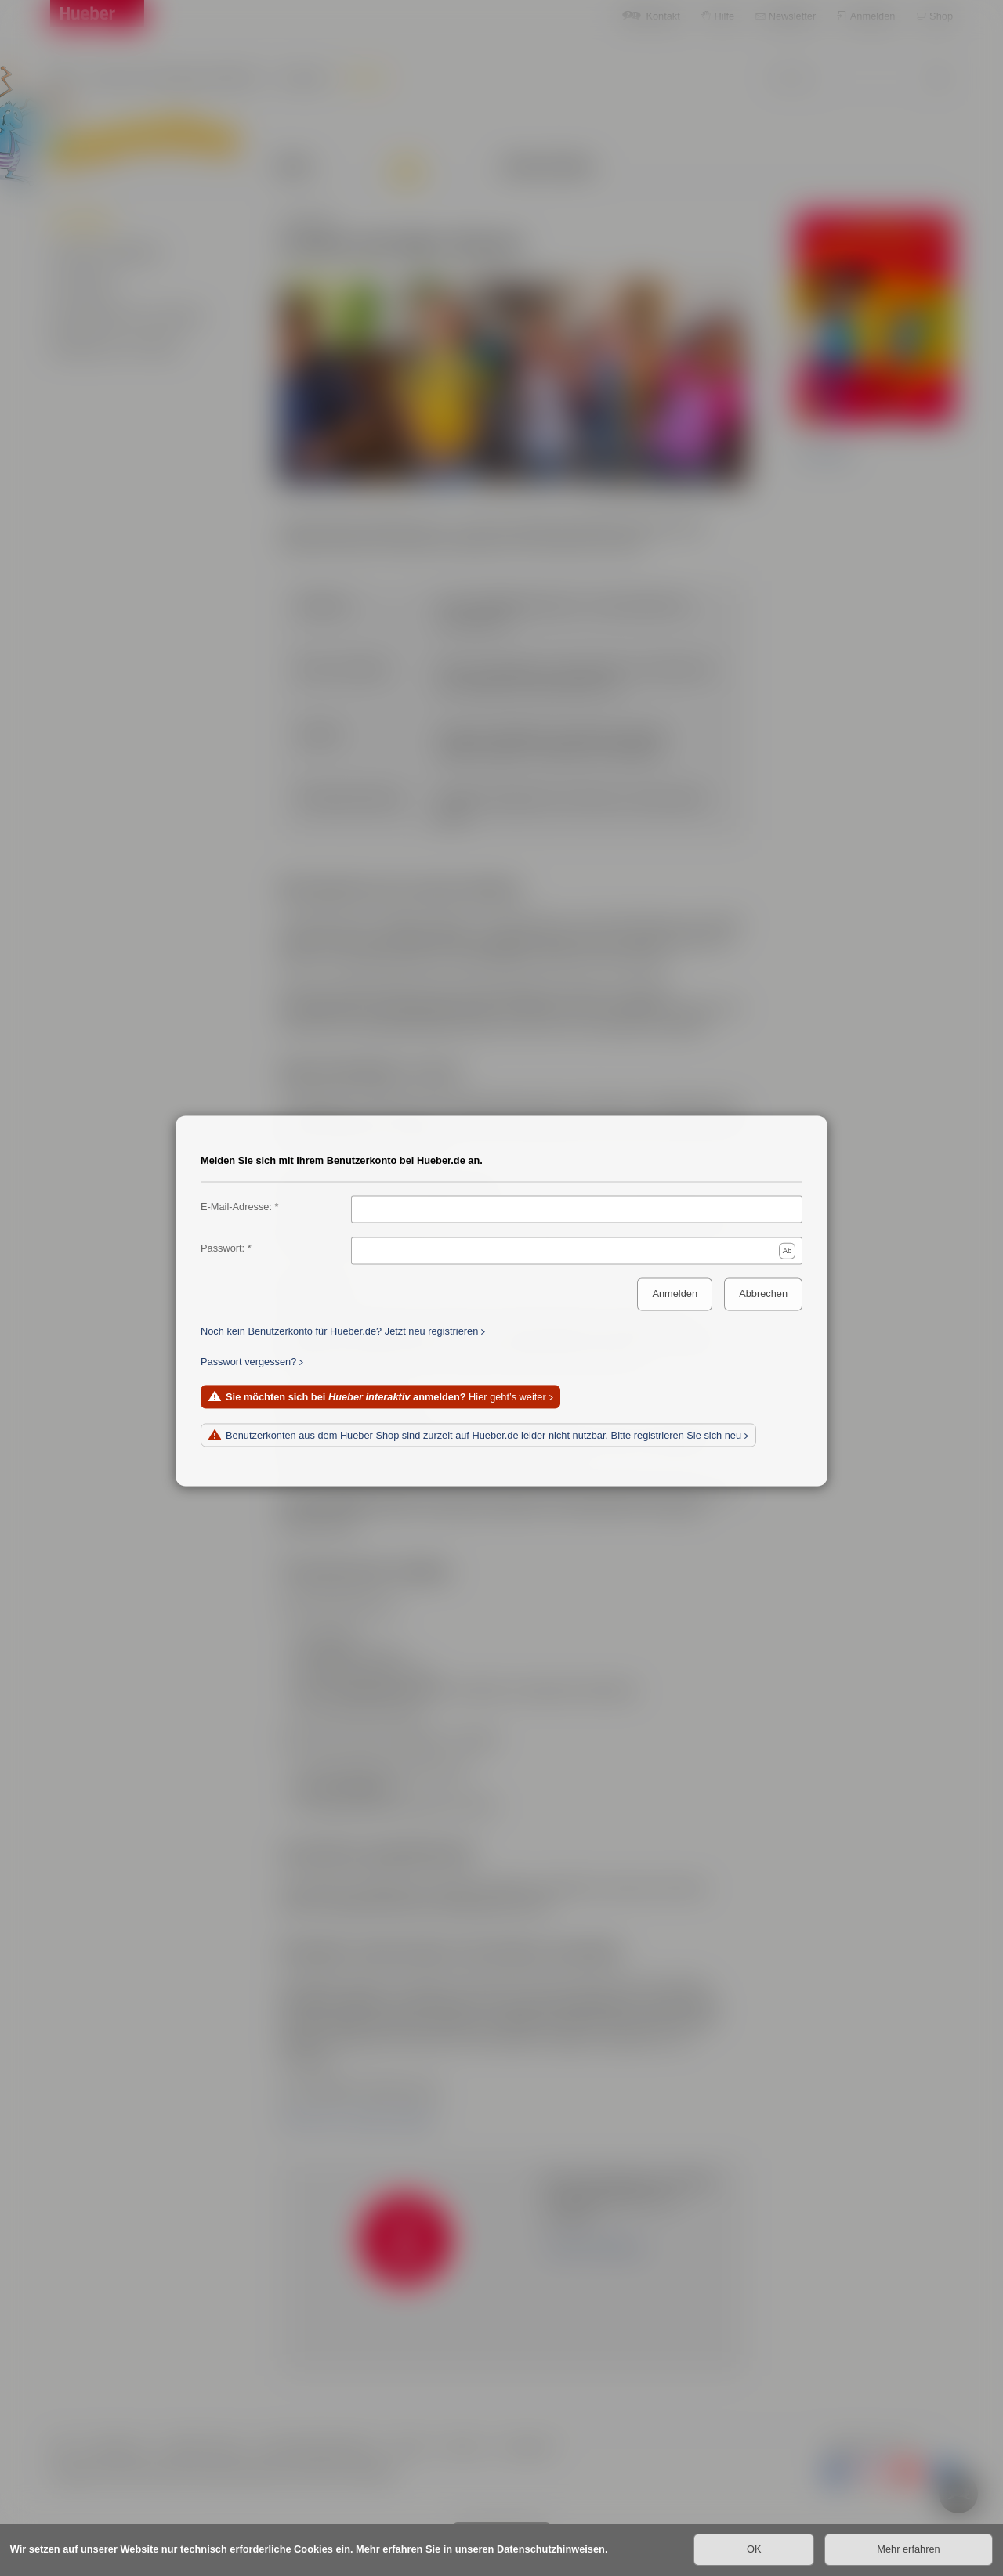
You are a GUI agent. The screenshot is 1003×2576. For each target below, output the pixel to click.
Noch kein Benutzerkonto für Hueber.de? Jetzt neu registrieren (339, 1331)
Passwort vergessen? (248, 1361)
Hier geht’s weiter (386, 1397)
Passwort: (222, 1248)
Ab (787, 1250)
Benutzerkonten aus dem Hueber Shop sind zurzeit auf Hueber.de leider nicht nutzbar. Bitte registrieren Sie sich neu (483, 1435)
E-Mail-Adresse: (236, 1206)
